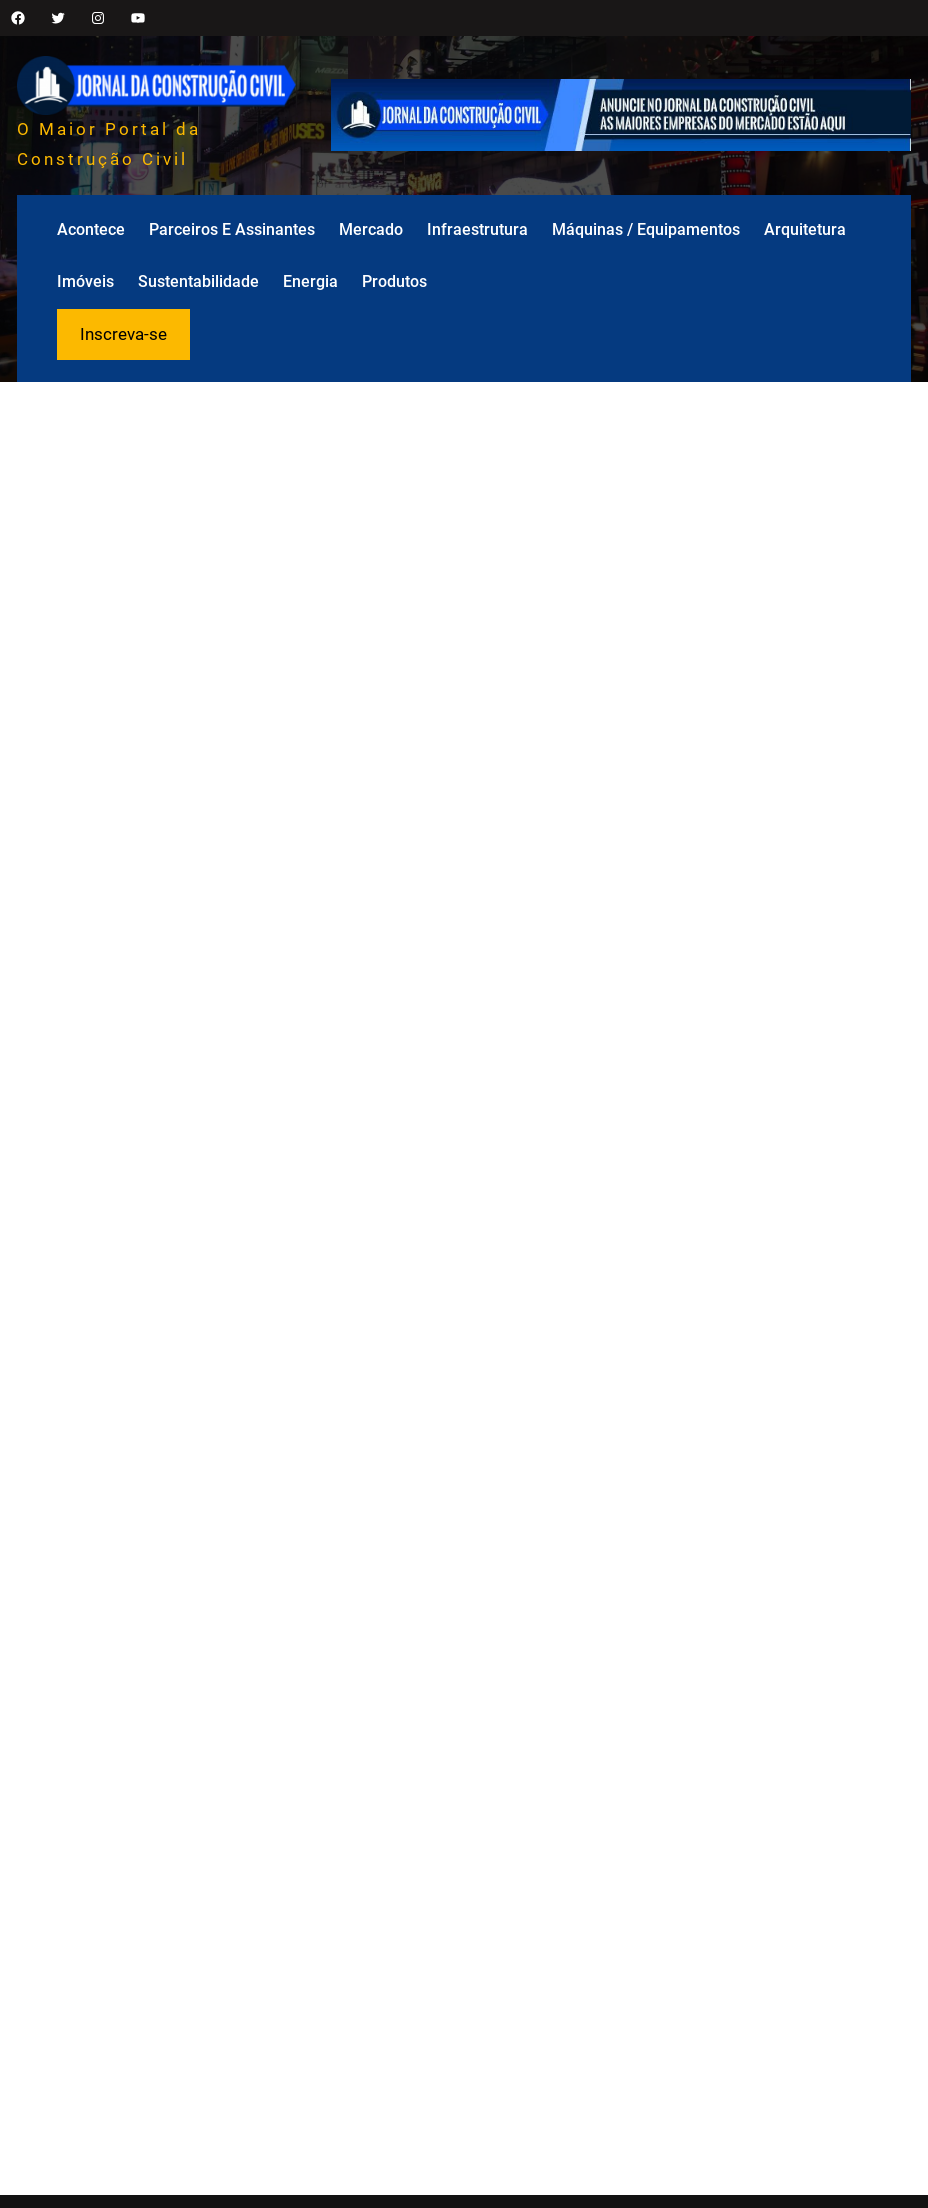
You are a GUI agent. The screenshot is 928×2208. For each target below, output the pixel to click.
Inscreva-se (123, 334)
